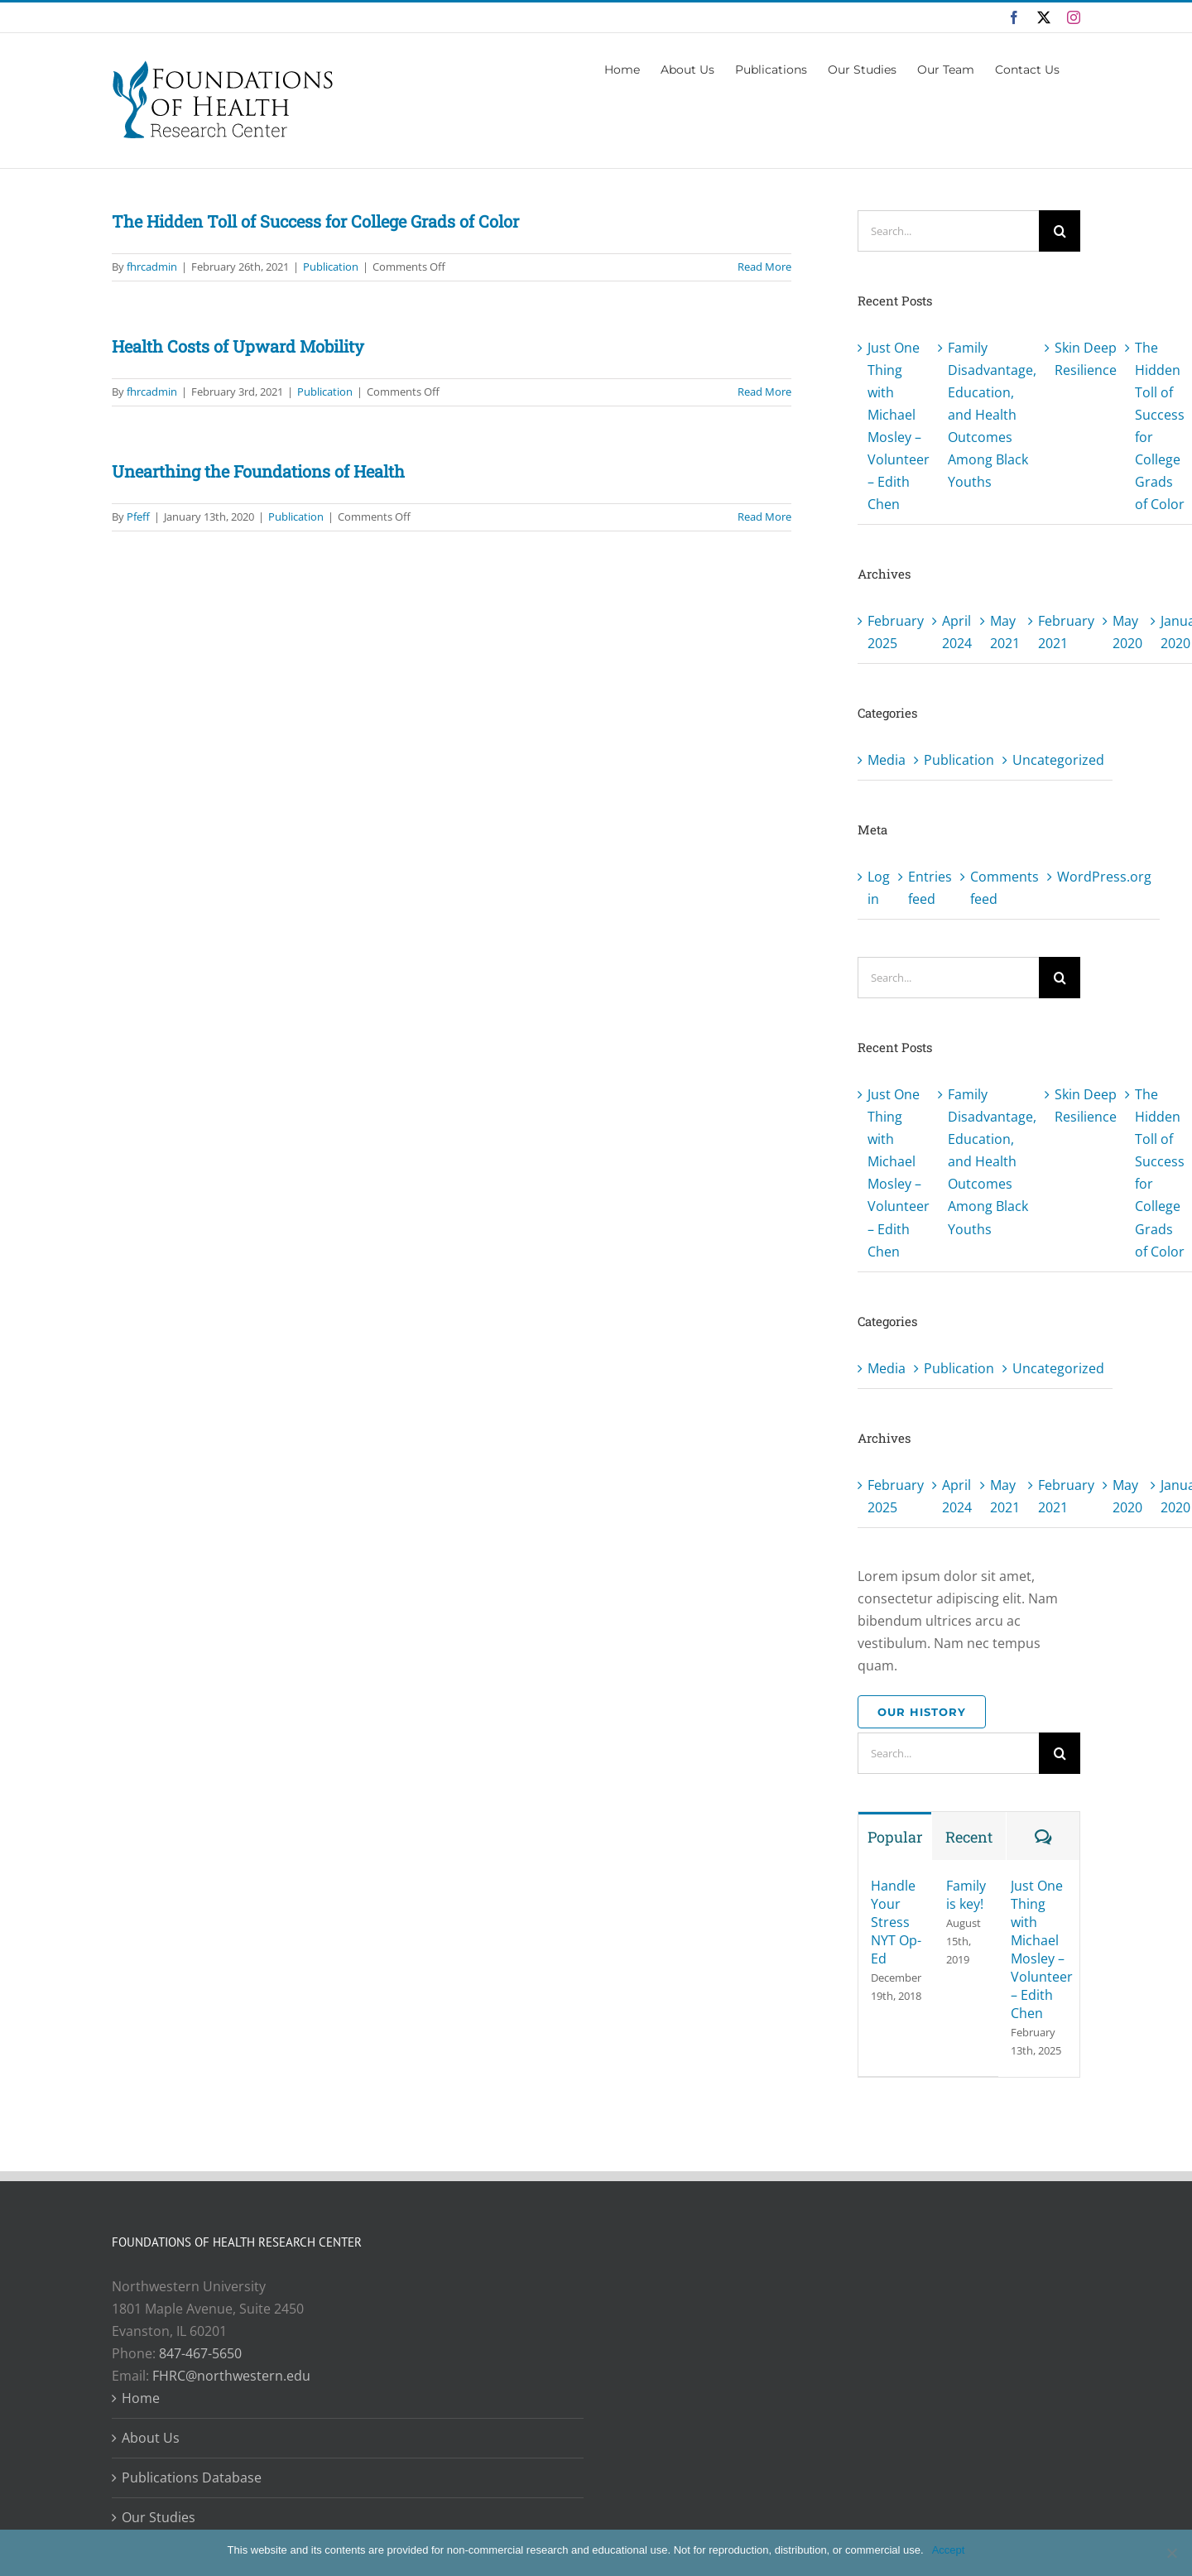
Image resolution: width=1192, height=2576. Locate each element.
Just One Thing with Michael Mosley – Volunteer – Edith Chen (1042, 1949)
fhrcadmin (152, 266)
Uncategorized (1058, 760)
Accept (948, 2550)
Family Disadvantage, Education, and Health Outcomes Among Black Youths (992, 415)
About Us (151, 2438)
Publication (330, 266)
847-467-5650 (200, 2353)
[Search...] (948, 231)
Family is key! (966, 1895)
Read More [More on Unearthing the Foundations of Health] (764, 516)
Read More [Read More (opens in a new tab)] (764, 391)
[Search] (1059, 231)
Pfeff (138, 516)
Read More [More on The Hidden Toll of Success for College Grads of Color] (764, 266)
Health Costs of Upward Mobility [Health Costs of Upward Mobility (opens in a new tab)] (238, 346)
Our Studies (158, 2517)
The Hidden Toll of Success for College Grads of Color (315, 221)
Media (887, 760)
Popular (895, 1837)
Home (141, 2398)
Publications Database (192, 2477)
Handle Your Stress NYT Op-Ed (896, 1922)
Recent (969, 1837)
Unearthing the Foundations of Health (258, 471)
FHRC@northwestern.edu (231, 2376)
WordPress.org (1104, 876)
